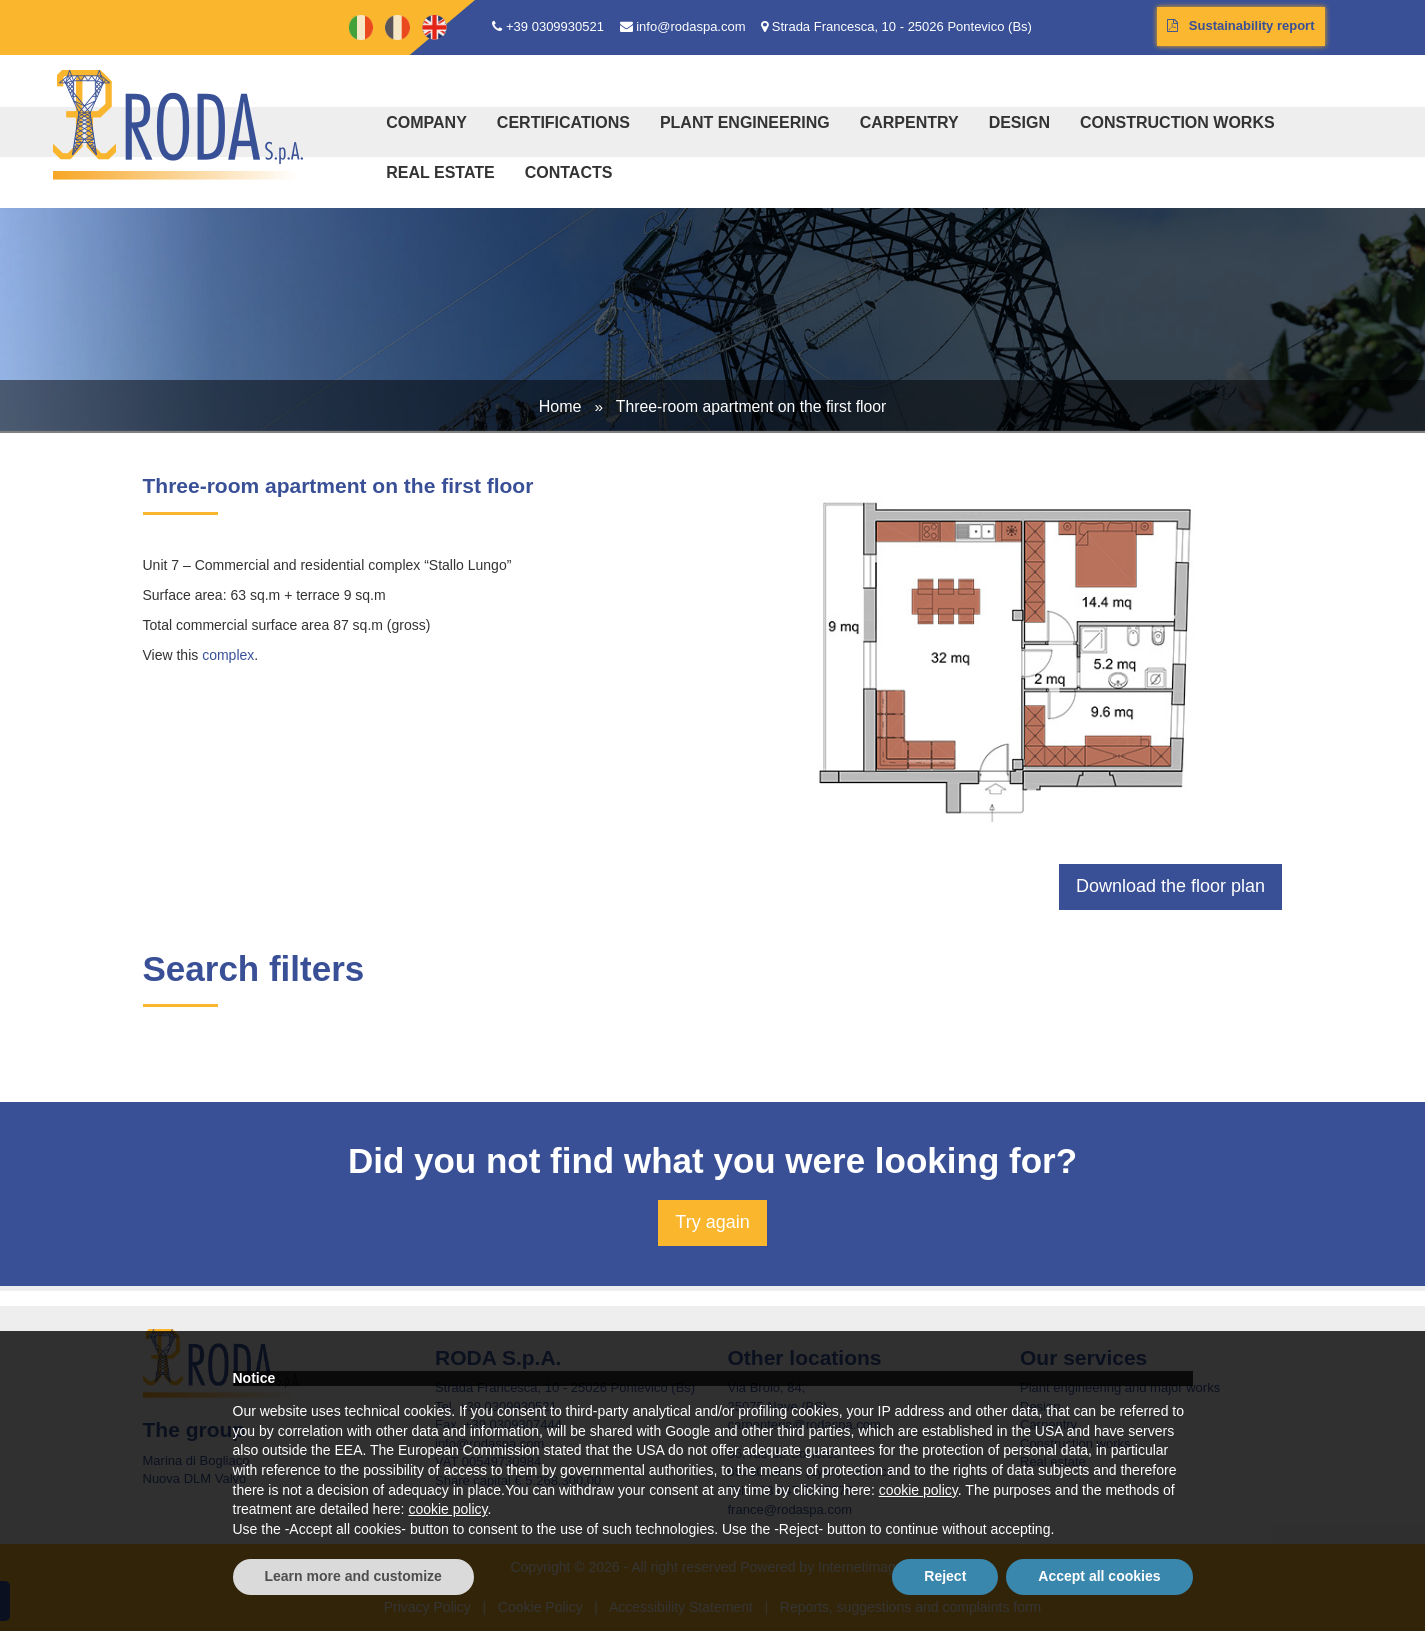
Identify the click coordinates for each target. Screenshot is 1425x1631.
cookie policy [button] (918, 1490)
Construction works (1177, 122)
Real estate (440, 172)
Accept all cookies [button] (1099, 1576)
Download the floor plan (1170, 886)
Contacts (569, 172)
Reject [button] (945, 1576)
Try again (712, 1222)
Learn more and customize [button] (353, 1576)
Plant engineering (745, 122)
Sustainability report (1241, 25)
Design (1019, 122)
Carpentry (909, 122)
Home (560, 406)
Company (426, 122)
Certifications (563, 122)
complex (228, 655)
